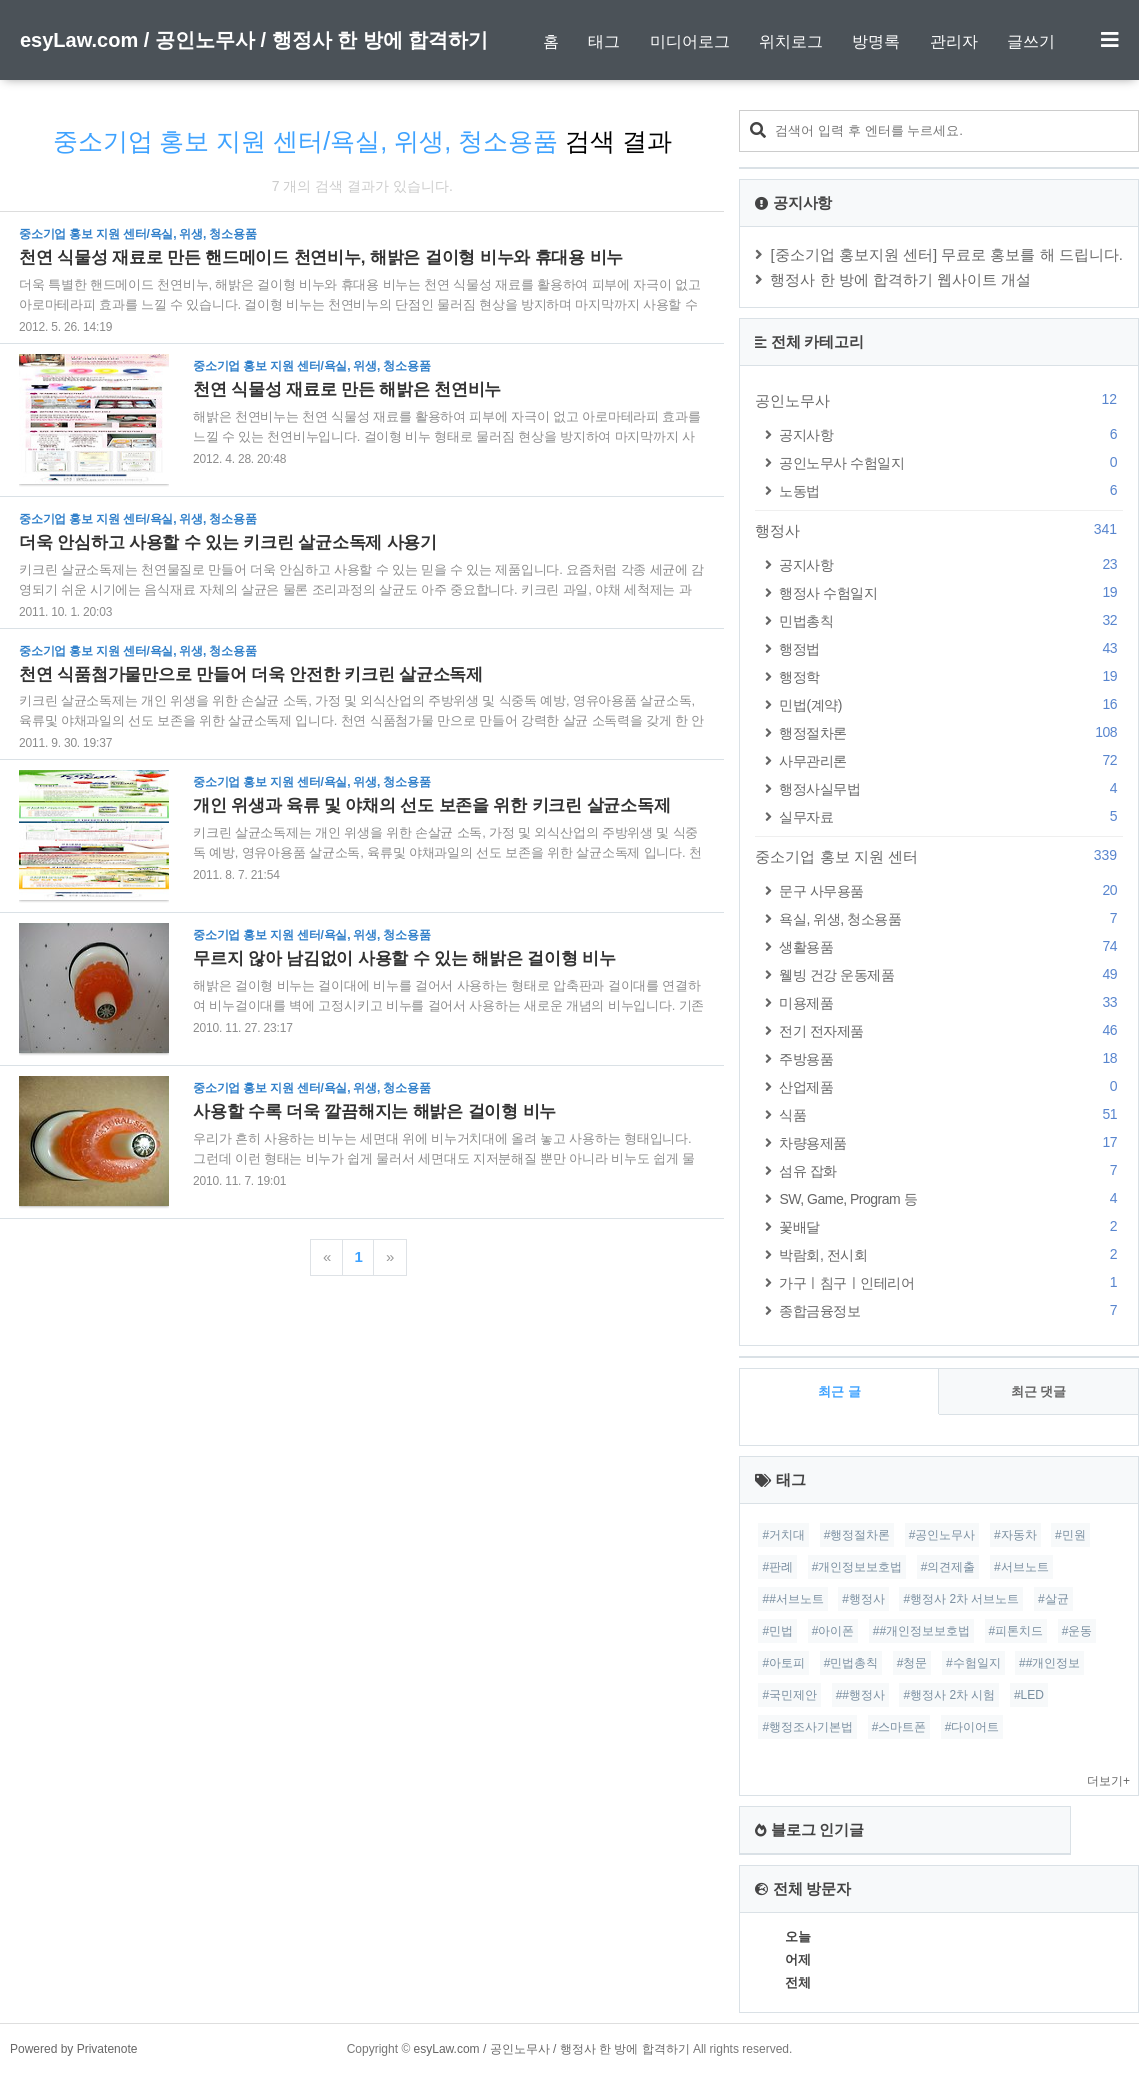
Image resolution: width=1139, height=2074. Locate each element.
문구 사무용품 (951, 890)
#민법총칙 (851, 1663)
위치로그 (791, 41)
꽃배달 (951, 1226)
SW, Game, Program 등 (951, 1198)
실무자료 (951, 816)
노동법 (951, 490)
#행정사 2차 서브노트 (961, 1599)
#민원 (1070, 1535)
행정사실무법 (951, 788)
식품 (951, 1114)
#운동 (1077, 1631)
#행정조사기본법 (807, 1727)
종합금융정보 (951, 1310)
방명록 (876, 41)
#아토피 (783, 1663)
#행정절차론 (857, 1535)
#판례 (777, 1567)
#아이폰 (833, 1631)
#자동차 (1015, 1535)
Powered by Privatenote (73, 2049)
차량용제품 (951, 1142)
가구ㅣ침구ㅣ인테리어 (951, 1282)
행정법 (951, 648)
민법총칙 (951, 620)
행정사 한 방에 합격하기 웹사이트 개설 (900, 279)
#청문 (912, 1663)
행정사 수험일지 (951, 592)
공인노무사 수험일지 (951, 462)
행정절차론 (951, 732)
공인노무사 (939, 400)
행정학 (951, 676)
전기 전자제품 (951, 1030)
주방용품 (951, 1058)
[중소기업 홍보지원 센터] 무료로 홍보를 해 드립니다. (946, 254)
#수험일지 (973, 1663)
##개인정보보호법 (921, 1631)
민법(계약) (951, 704)
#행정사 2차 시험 (949, 1695)
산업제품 (951, 1086)
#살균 (1053, 1599)
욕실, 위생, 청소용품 (951, 918)
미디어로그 (690, 41)
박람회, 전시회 (951, 1254)
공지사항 (951, 434)
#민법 (777, 1631)
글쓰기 (1031, 41)
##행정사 (860, 1695)
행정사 (939, 530)
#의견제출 (948, 1567)
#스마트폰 (899, 1727)
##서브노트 (792, 1599)
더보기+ (1108, 1781)
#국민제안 (789, 1695)
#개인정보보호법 (857, 1567)
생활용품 (951, 946)
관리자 (954, 41)
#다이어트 (972, 1727)
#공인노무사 (942, 1535)
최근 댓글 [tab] (1039, 1391)
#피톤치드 (1016, 1631)
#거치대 (783, 1535)
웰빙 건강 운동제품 (951, 974)
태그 (604, 41)
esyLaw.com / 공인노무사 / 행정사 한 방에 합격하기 (254, 40)
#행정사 (863, 1599)
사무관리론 (951, 760)
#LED (1029, 1695)
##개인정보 (1049, 1663)
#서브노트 (1021, 1567)
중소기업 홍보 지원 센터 (939, 856)
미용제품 (951, 1002)
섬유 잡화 (951, 1170)
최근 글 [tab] (839, 1391)
